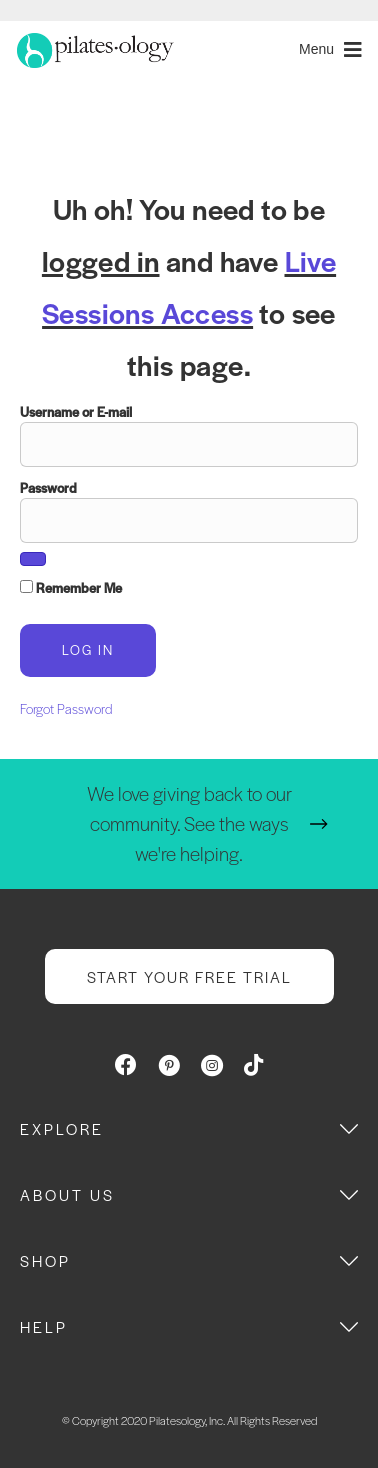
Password (48, 487)
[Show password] (33, 559)
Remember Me (71, 587)
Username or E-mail (76, 411)
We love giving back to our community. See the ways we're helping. (189, 823)
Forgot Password (66, 708)
